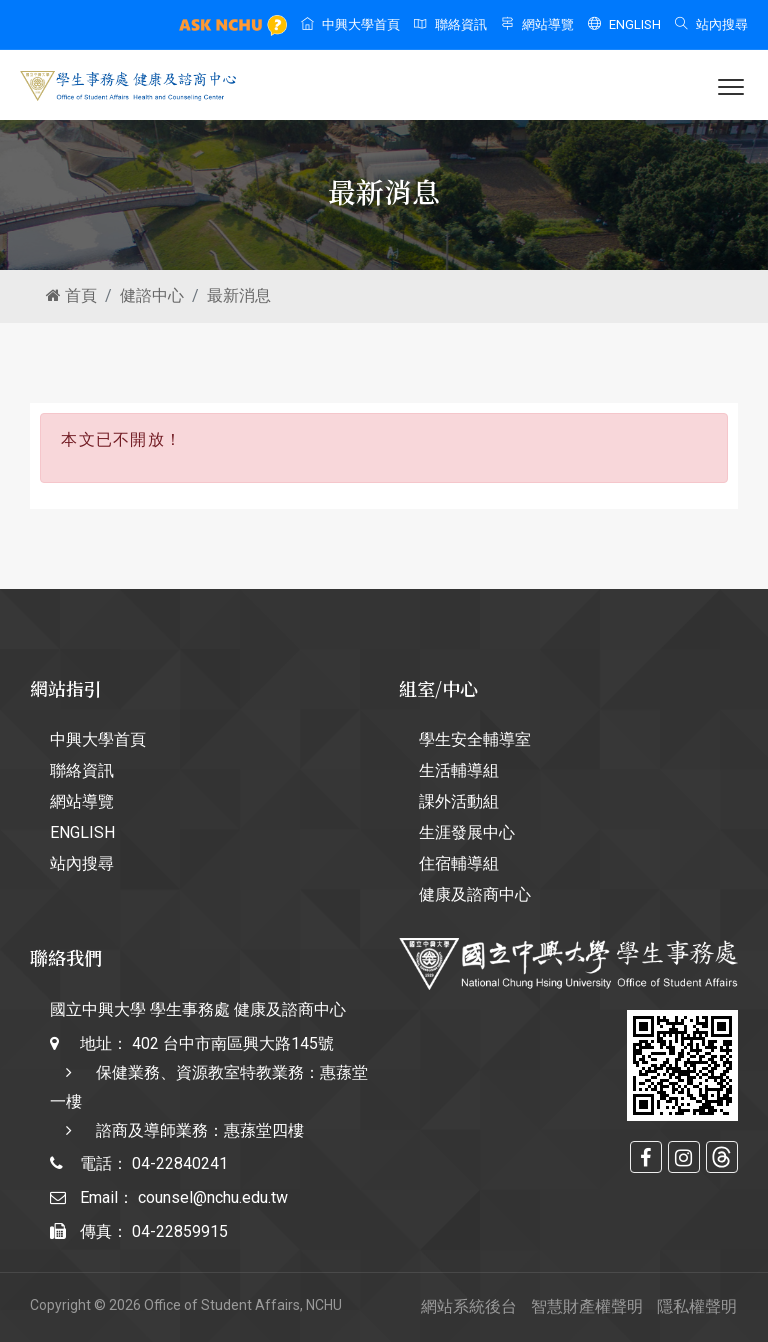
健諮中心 (152, 295)
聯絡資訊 (450, 24)
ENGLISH (624, 24)
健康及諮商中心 (475, 894)
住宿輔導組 (459, 863)
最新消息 (239, 295)
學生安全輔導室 (475, 739)
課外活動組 (459, 801)
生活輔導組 (459, 770)
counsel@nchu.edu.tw (213, 1197)
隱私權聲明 (697, 1306)
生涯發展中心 (467, 832)
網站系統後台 (469, 1306)
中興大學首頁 (350, 24)
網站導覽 (537, 24)
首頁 (71, 295)
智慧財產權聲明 (587, 1306)
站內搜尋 (711, 24)
